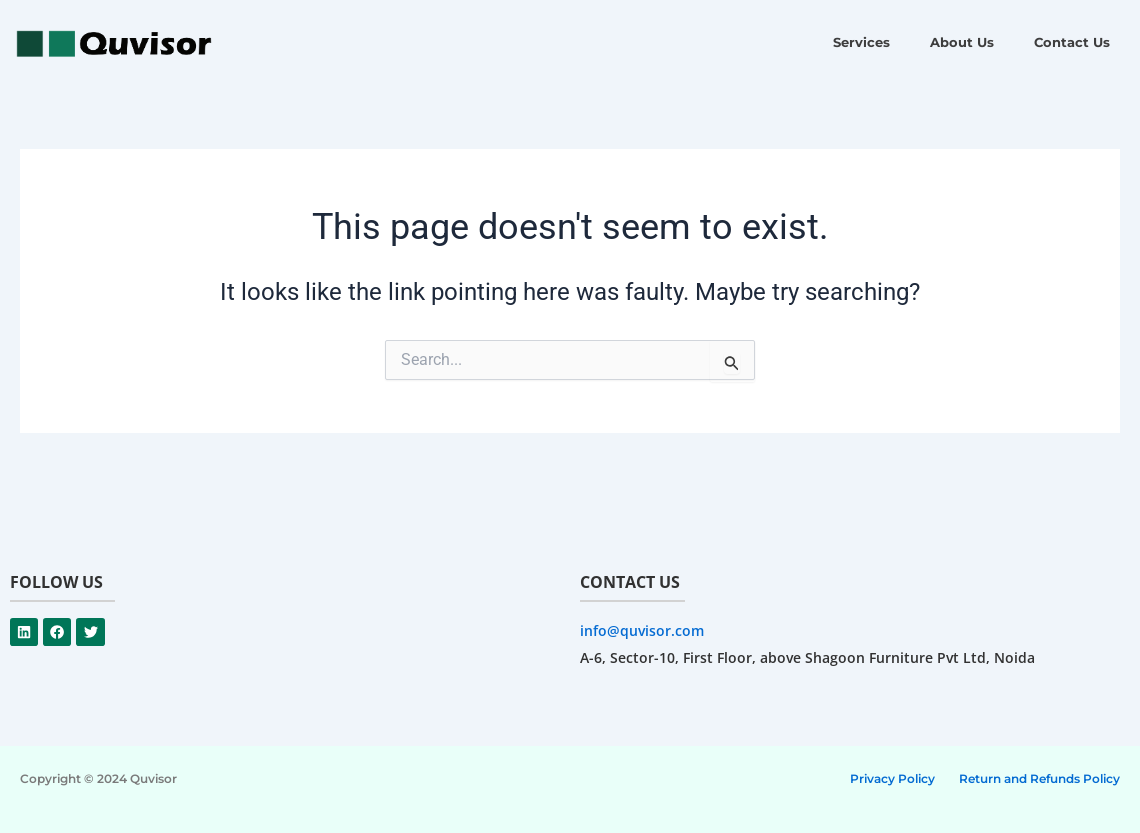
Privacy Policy (892, 778)
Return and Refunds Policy (1039, 778)
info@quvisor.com (642, 630)
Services (861, 42)
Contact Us (1072, 42)
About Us (962, 42)
